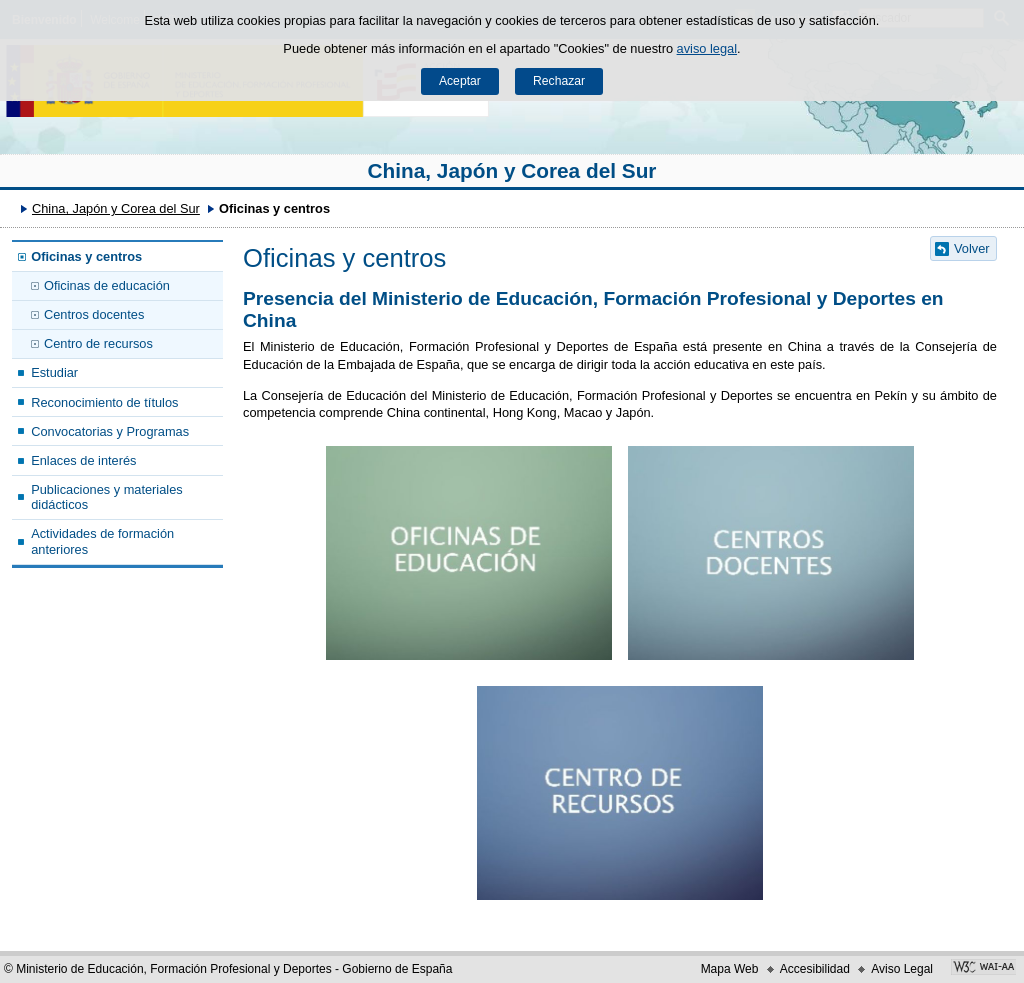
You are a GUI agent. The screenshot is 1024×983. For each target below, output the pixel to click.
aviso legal (707, 48)
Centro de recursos (98, 343)
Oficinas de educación (107, 285)
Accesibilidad (815, 969)
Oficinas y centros (86, 256)
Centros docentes (94, 314)
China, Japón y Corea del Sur (512, 170)
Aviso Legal (902, 969)
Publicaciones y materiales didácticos (107, 497)
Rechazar (559, 81)
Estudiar (54, 372)
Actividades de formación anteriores (102, 541)
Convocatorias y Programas (110, 431)
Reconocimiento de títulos (104, 402)
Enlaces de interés (83, 460)
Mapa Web (730, 969)
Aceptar (460, 81)
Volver (972, 248)
